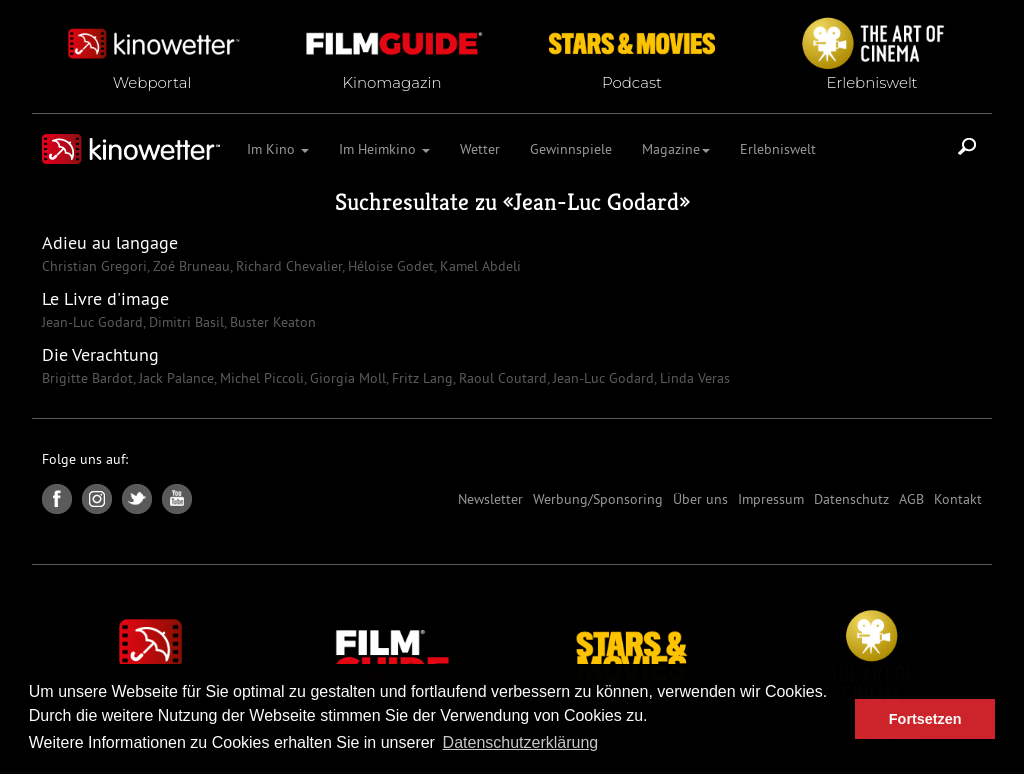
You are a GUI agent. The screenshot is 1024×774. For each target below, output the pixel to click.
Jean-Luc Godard (596, 202)
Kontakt (958, 499)
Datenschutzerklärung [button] (521, 742)
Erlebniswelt (778, 149)
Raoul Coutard (501, 378)
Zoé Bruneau (189, 266)
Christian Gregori (94, 266)
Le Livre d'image (105, 298)
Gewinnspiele (571, 149)
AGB (911, 499)
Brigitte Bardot (87, 378)
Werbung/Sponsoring (598, 499)
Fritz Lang (420, 378)
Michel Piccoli (260, 378)
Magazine (676, 149)
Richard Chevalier (287, 266)
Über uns (700, 499)
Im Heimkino (384, 149)
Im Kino (278, 149)
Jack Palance (174, 378)
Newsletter (490, 499)
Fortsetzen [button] (925, 719)
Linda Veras (693, 378)
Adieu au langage (110, 242)
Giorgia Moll (346, 378)
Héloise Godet (389, 266)
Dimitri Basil (184, 322)
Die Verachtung (100, 354)
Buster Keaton (271, 322)
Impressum (771, 499)
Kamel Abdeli (478, 266)
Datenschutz (851, 499)
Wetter (480, 149)
